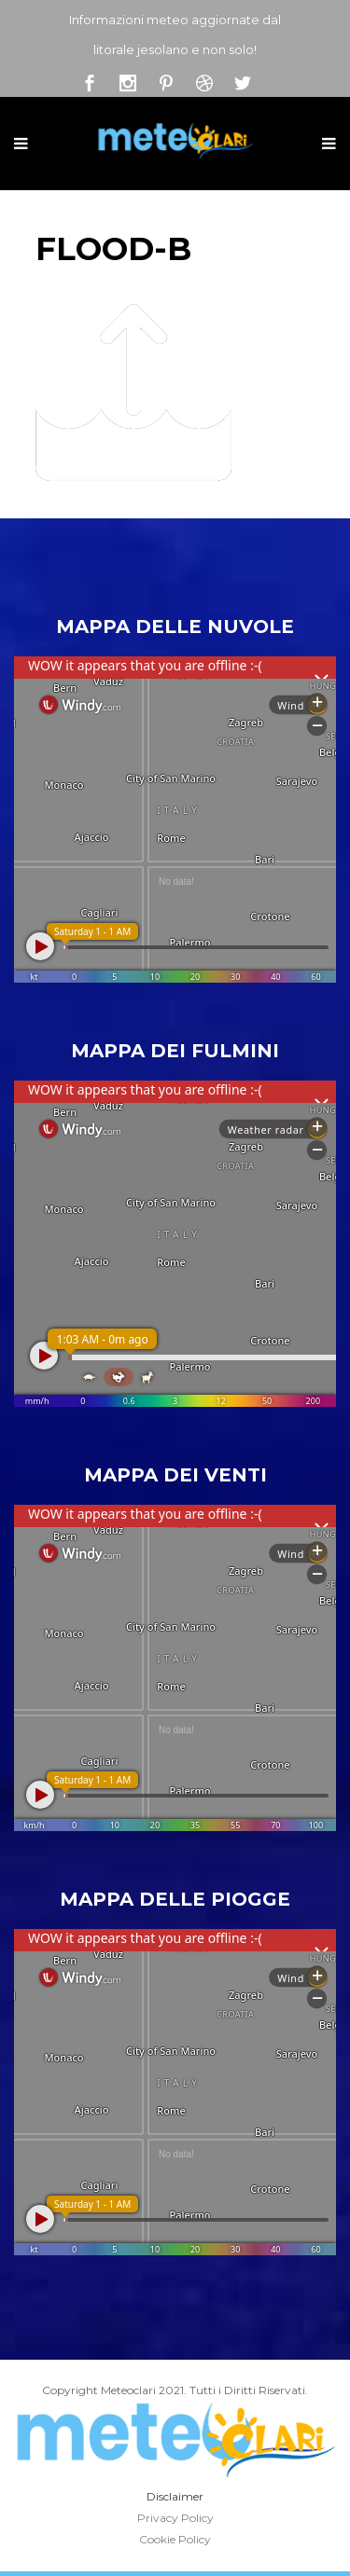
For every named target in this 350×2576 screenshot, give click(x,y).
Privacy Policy (175, 2518)
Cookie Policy (175, 2539)
